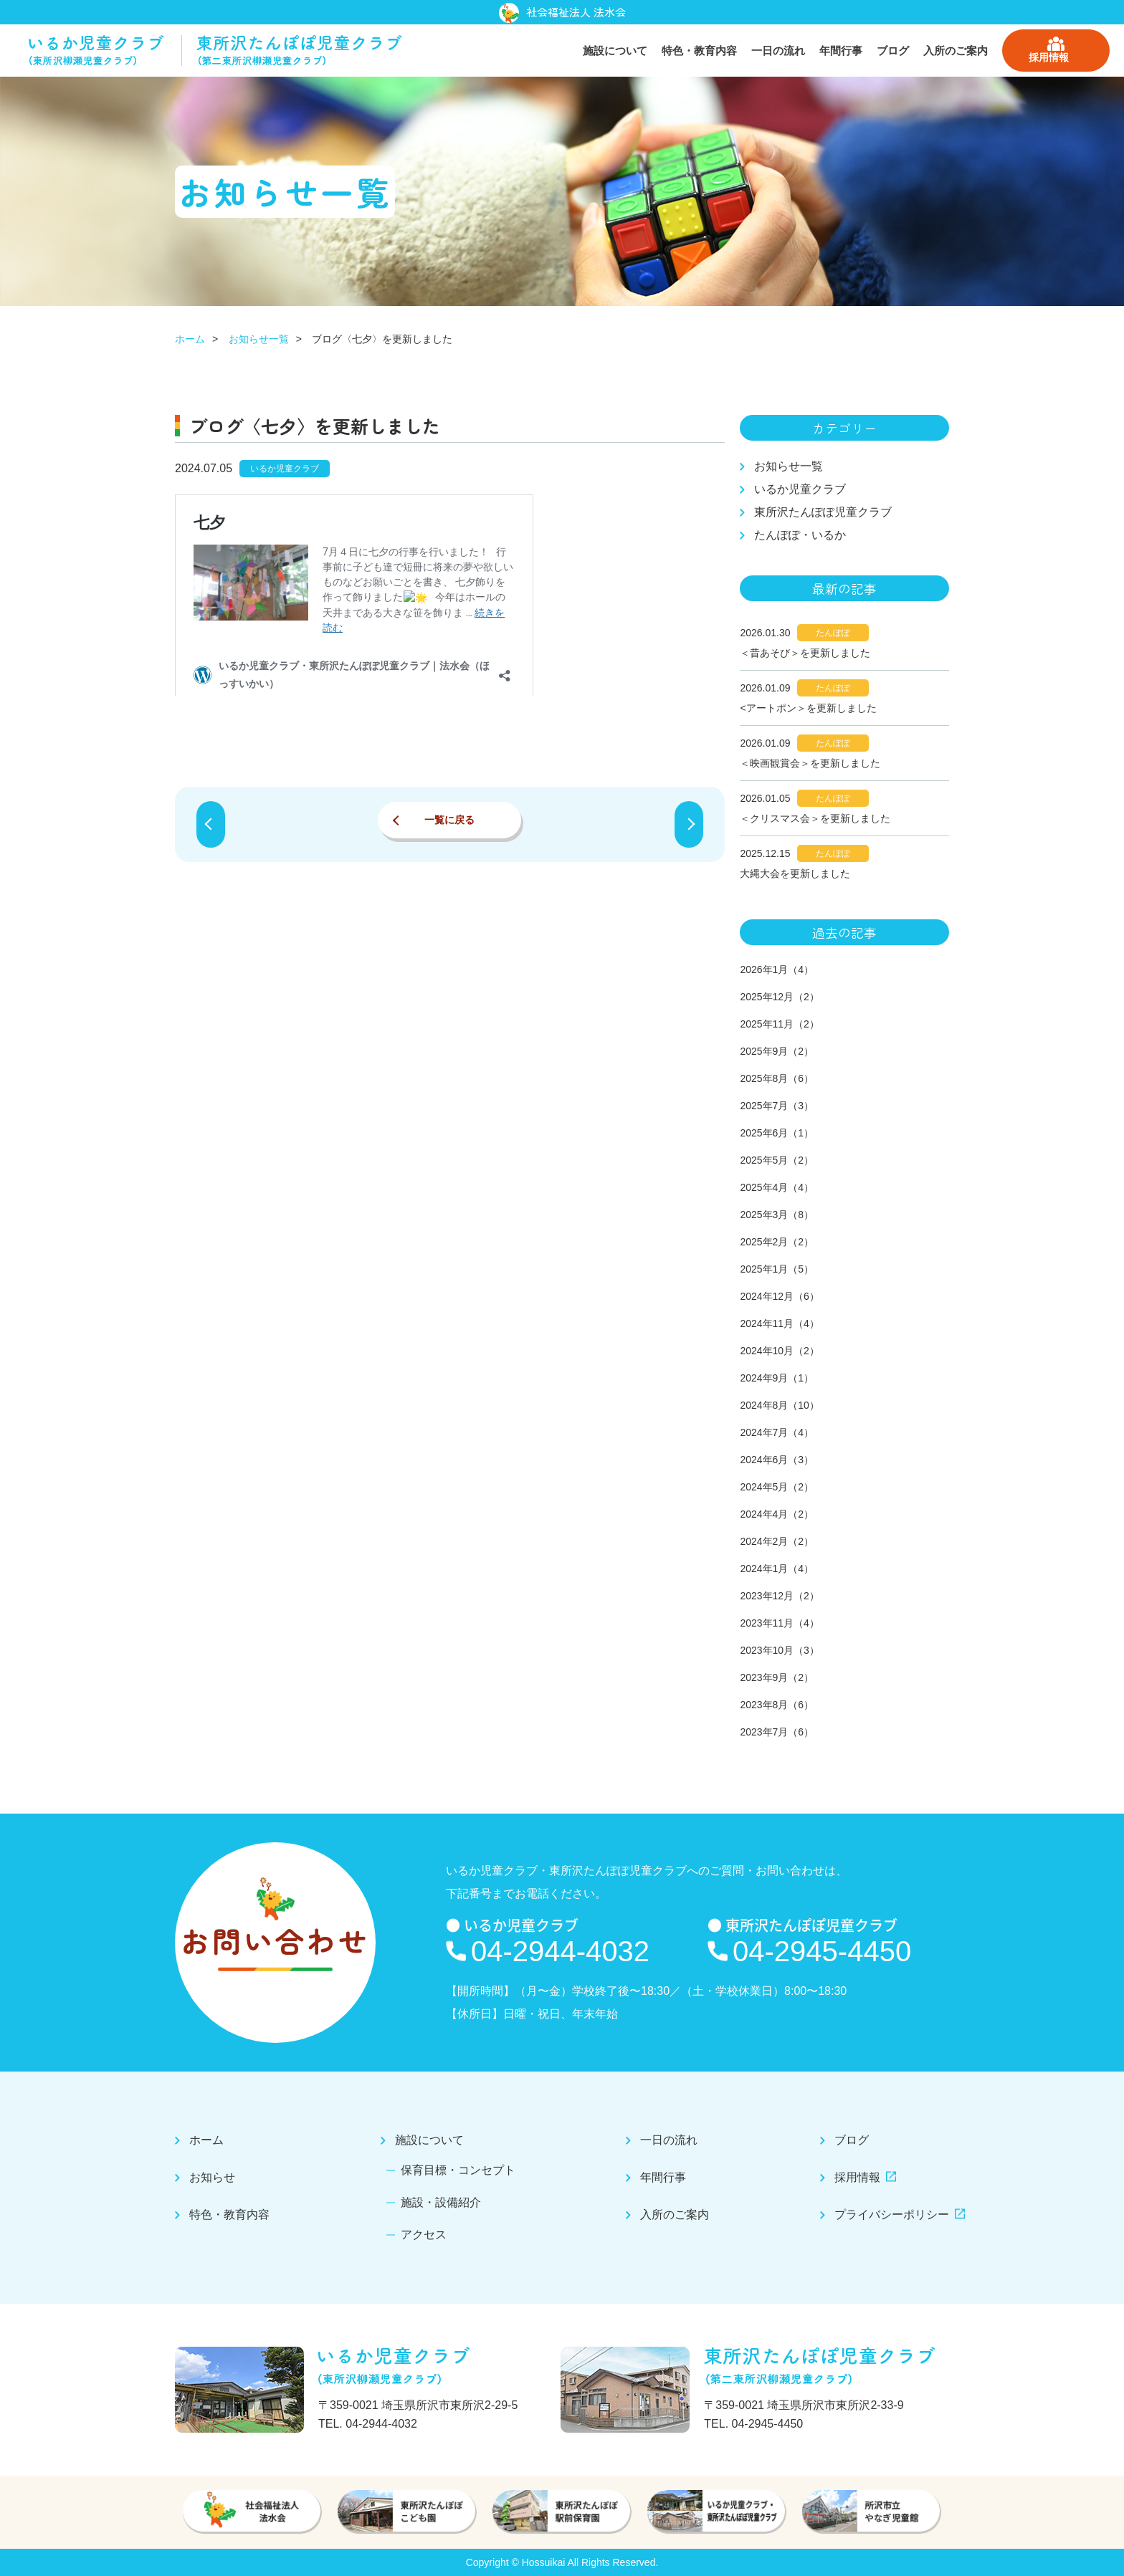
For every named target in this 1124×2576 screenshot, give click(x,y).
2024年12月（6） (779, 1296)
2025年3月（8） (777, 1214)
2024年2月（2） (777, 1541)
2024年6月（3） (777, 1459)
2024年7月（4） (777, 1432)
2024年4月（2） (777, 1514)
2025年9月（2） (777, 1051)
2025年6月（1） (777, 1133)
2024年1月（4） (777, 1568)
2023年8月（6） (777, 1704)
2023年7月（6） (777, 1732)
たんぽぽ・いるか (800, 535)
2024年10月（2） (779, 1350)
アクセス (426, 2234)
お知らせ (221, 2178)
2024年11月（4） (779, 1323)
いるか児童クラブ (800, 489)
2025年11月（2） (779, 1024)
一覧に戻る (449, 819)
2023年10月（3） (779, 1650)
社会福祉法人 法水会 (562, 13)
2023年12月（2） (779, 1595)
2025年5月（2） (777, 1160)
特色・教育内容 (699, 50)
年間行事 (840, 50)
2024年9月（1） (777, 1378)
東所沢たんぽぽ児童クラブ (823, 512)
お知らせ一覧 (259, 339)
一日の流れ (778, 50)
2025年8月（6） (777, 1078)
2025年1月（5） (777, 1269)
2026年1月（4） (777, 969)
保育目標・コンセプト (460, 2171)
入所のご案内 (955, 50)
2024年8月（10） (779, 1405)
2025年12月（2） (779, 996)
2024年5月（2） (777, 1487)
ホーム (190, 339)
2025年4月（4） (777, 1187)
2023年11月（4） (779, 1623)
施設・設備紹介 (443, 2202)
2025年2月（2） (777, 1242)
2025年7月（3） (777, 1105)
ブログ (893, 50)
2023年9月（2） (777, 1677)
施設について (615, 50)
